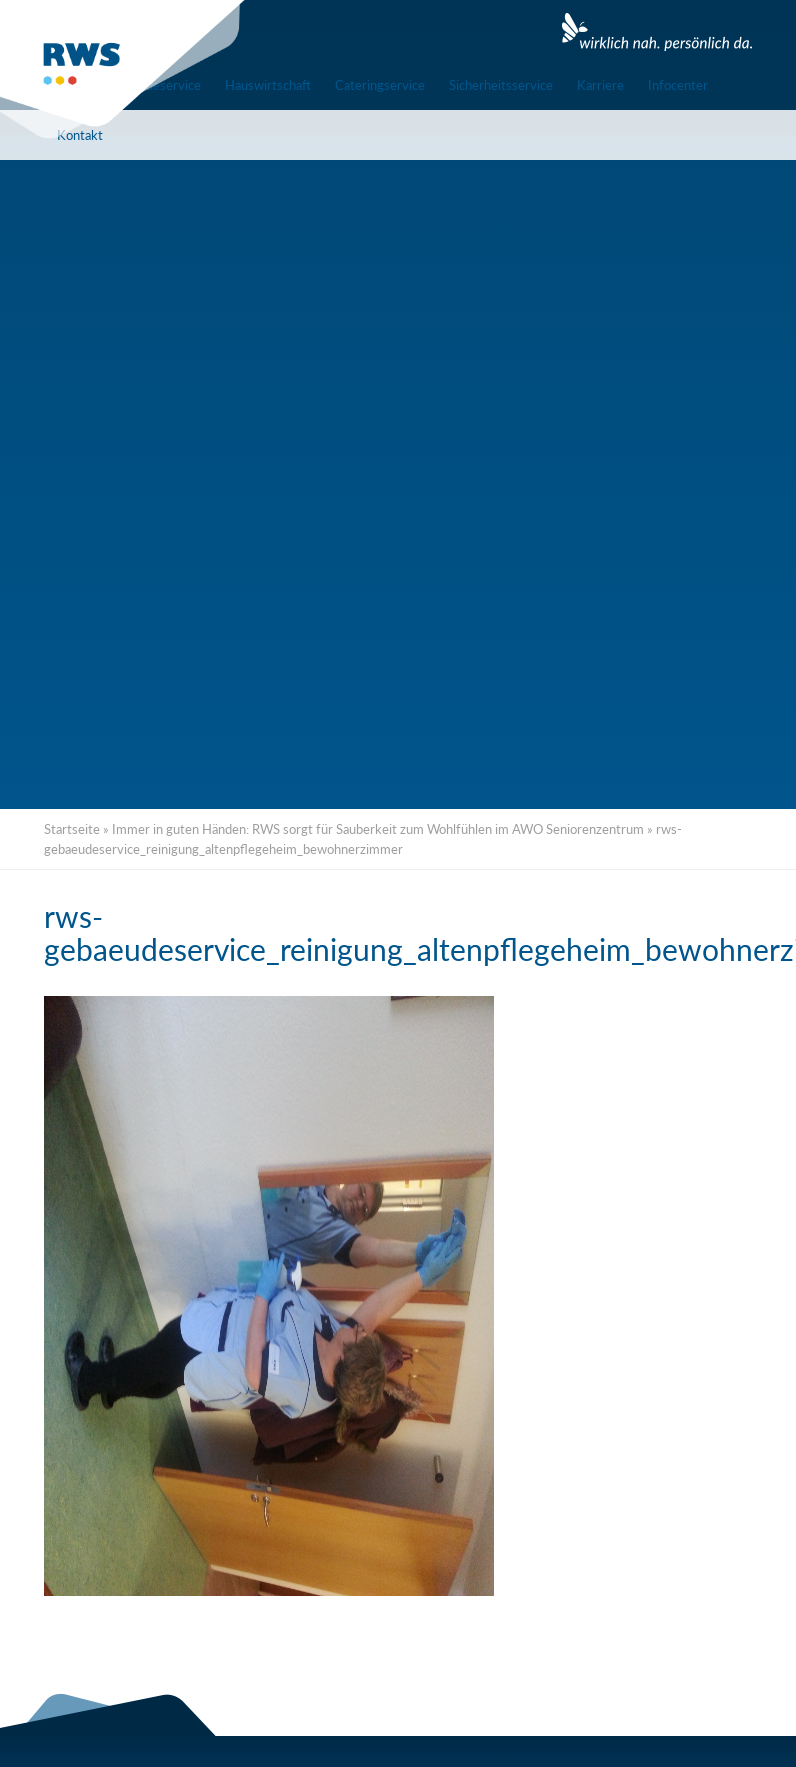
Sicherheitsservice (501, 85)
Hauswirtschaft (268, 85)
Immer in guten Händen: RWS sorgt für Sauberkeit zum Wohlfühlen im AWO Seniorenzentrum (378, 829)
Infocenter (678, 85)
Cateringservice (380, 85)
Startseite (72, 829)
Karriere (600, 85)
